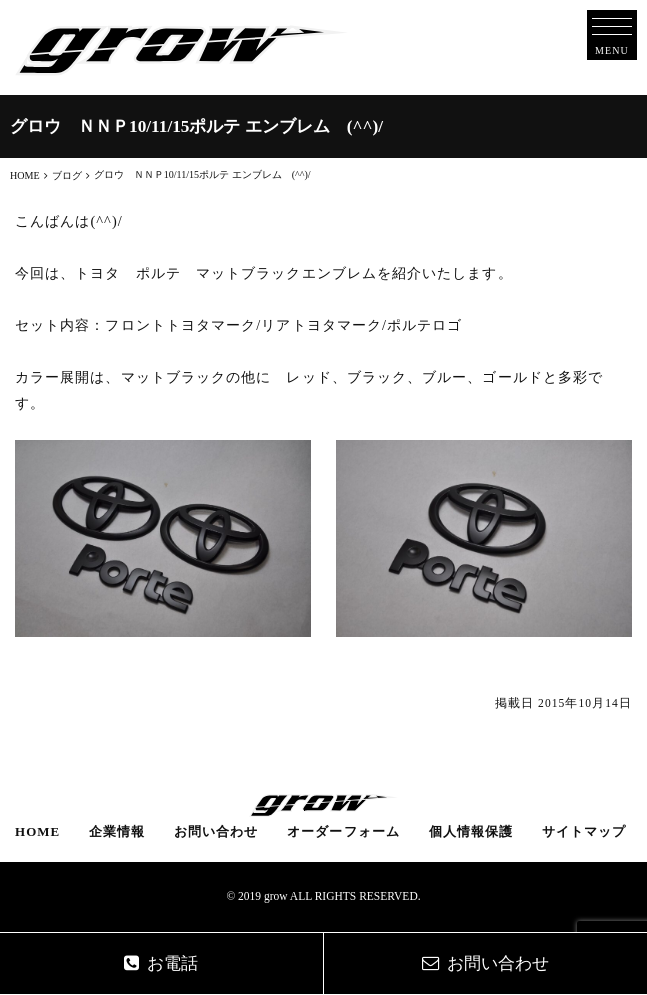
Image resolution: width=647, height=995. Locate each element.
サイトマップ (584, 831)
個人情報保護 (471, 831)
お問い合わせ (216, 831)
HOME (37, 831)
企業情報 (117, 831)
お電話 (161, 963)
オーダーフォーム (343, 831)
